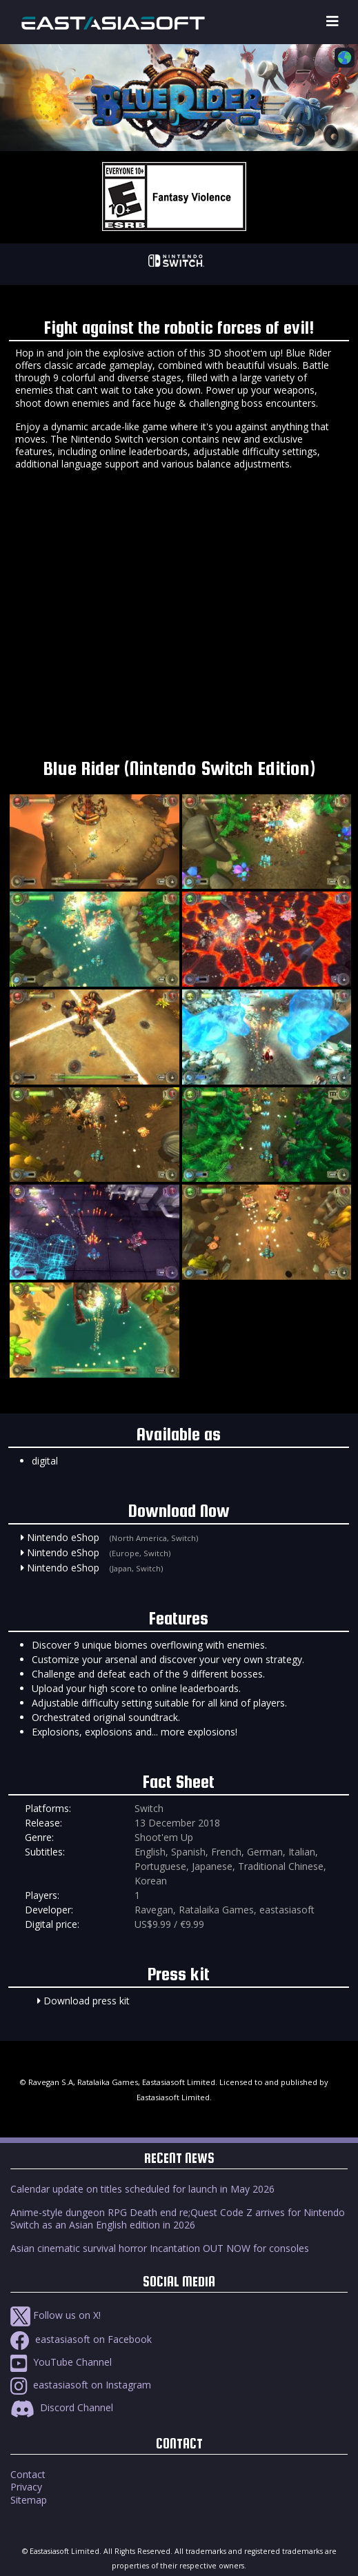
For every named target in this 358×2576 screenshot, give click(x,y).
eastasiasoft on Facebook (81, 2339)
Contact (28, 2474)
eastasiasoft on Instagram (80, 2384)
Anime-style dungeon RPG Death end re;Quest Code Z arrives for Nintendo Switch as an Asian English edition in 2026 (177, 2218)
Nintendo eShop (63, 1537)
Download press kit (86, 2000)
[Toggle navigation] (332, 21)
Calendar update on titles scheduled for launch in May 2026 (142, 2188)
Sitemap (28, 2499)
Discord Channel (61, 2407)
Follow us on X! (55, 2315)
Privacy (26, 2486)
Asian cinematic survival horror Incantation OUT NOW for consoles (159, 2248)
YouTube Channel (61, 2361)
